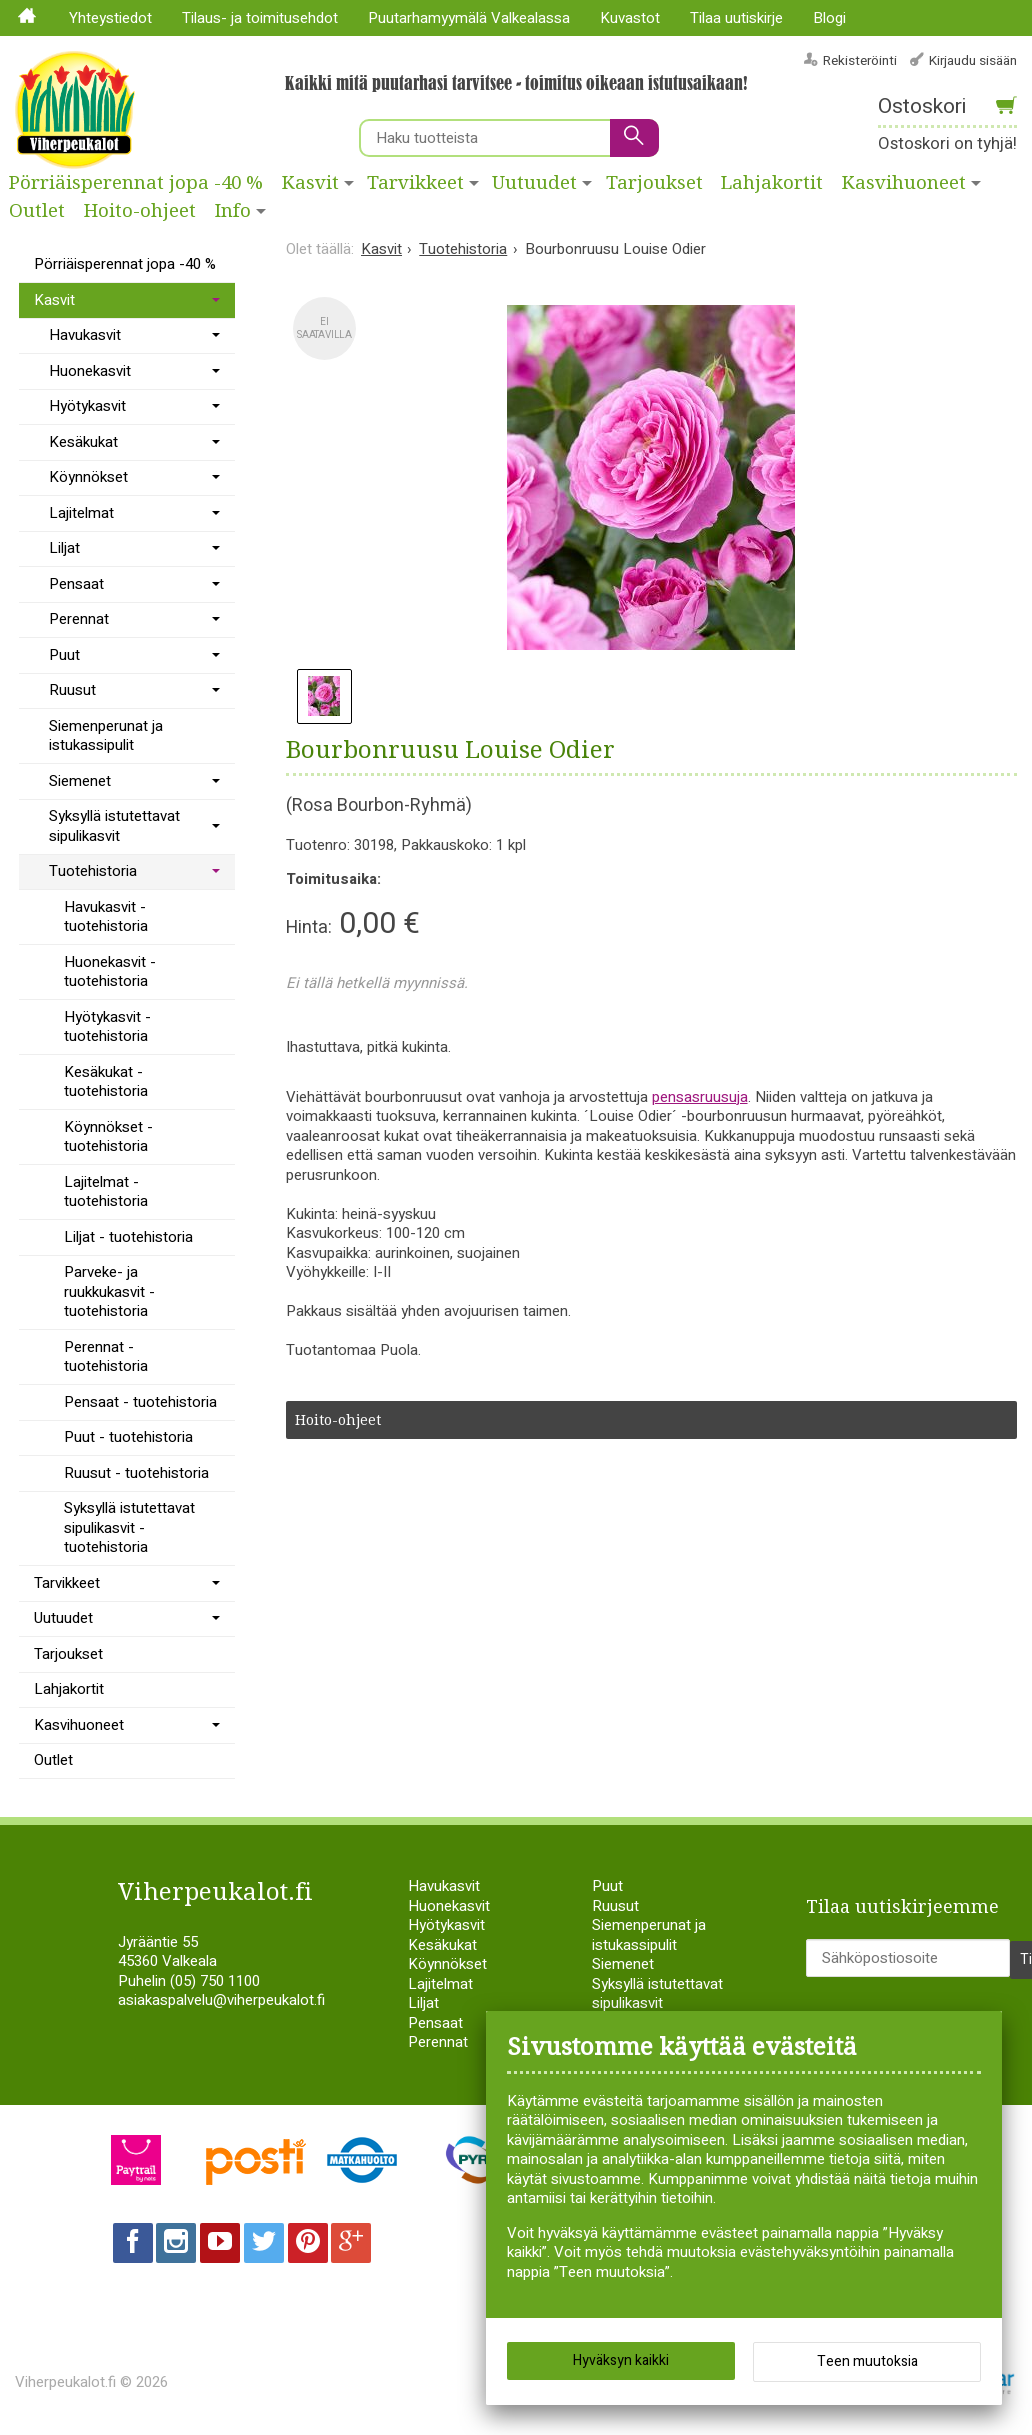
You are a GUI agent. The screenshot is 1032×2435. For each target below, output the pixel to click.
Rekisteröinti (860, 60)
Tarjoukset (654, 183)
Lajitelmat (81, 513)
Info (233, 211)
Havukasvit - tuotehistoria (106, 917)
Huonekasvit (90, 371)
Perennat (79, 619)
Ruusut (72, 690)
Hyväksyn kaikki (621, 2364)
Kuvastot (630, 18)
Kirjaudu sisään (973, 60)
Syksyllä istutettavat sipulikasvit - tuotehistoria (129, 1527)
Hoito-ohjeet (140, 211)
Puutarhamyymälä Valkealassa (469, 18)
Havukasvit (85, 335)
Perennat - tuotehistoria (106, 1357)
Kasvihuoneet (79, 1725)
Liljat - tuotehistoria (128, 1237)
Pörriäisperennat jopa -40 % (136, 183)
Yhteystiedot (110, 18)
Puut (64, 655)
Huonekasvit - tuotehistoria (110, 972)
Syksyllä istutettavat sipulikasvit (114, 826)
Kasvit (310, 183)
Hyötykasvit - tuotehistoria (107, 1027)
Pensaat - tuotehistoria (140, 1402)
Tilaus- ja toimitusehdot (260, 18)
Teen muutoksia (867, 2365)
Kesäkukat (83, 442)
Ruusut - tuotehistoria (136, 1473)
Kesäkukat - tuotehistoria (106, 1082)
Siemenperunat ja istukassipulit (106, 736)
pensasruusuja (700, 1097)
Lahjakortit (772, 183)
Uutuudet (534, 183)
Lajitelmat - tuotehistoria (106, 1192)
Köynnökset (88, 477)
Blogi (829, 18)
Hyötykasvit (87, 406)
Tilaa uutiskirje (736, 18)
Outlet (37, 211)
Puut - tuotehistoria (128, 1437)
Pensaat (76, 584)
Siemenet (80, 781)
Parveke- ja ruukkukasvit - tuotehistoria (109, 1291)
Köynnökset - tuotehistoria (108, 1137)
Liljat (64, 548)
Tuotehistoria (93, 871)
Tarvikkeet (415, 183)
